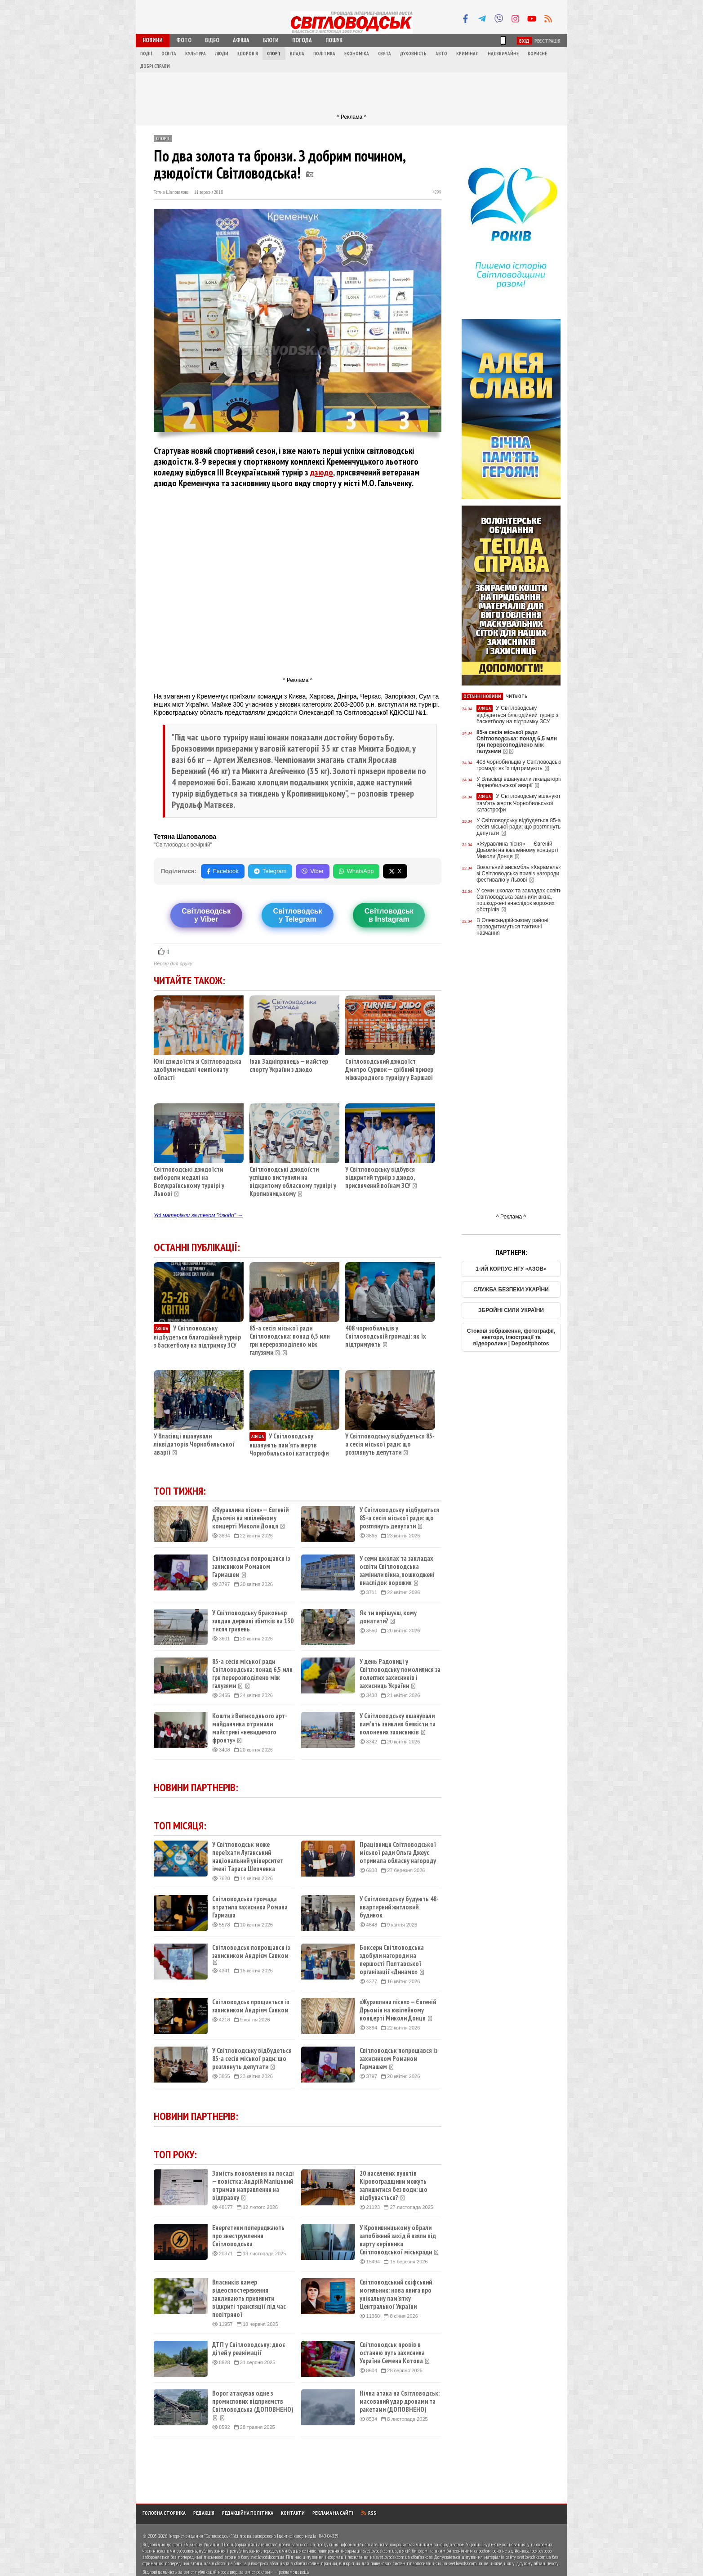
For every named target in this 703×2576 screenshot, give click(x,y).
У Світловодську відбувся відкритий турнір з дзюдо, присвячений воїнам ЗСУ (380, 1177)
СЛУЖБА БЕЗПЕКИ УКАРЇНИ (510, 1289)
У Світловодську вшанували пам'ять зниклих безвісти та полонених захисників (398, 1724)
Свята (384, 53)
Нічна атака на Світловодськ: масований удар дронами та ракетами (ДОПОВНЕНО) (400, 2401)
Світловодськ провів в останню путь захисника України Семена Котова (395, 2353)
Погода (302, 40)
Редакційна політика (247, 2512)
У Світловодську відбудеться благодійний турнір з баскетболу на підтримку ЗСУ (197, 1336)
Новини (152, 40)
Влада (297, 53)
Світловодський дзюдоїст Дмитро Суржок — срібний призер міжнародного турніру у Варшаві (389, 1069)
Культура (195, 53)
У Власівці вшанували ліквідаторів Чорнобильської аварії (194, 1444)
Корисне (537, 53)
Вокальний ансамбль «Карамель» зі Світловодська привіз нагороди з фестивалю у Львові (519, 873)
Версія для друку (173, 963)
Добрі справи (155, 66)
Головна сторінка (164, 2512)
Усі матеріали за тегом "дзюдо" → (198, 1215)
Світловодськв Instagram (389, 915)
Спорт (274, 53)
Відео (212, 40)
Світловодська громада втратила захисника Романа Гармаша (250, 1907)
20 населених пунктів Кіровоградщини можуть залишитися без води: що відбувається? (393, 2185)
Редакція (203, 2512)
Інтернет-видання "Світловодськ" (200, 2535)
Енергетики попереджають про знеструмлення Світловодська (248, 2236)
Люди (221, 53)
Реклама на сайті (332, 2512)
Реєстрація (547, 40)
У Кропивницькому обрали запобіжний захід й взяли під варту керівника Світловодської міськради (399, 2240)
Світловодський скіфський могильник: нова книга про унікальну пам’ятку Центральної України (396, 2294)
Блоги (271, 40)
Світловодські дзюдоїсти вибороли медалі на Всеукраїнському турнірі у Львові (189, 1181)
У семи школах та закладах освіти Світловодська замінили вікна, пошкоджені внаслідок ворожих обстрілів (519, 900)
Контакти (293, 2512)
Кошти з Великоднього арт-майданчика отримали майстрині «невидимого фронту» (249, 1728)
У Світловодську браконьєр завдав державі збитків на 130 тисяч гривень (253, 1621)
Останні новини (482, 696)
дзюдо (321, 472)
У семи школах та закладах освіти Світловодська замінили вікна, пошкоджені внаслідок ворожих (397, 1571)
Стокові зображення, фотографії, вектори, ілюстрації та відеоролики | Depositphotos (511, 1337)
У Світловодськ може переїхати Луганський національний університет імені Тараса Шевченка (247, 1857)
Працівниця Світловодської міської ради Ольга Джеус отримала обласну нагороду (398, 1853)
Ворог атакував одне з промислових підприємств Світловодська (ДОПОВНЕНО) (253, 2405)
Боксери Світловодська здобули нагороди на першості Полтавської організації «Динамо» (392, 1960)
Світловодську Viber (206, 915)
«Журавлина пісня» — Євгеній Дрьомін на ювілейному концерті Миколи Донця (250, 1518)
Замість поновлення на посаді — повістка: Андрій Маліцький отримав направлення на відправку (253, 2185)
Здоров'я (247, 53)
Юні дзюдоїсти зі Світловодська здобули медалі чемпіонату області (197, 1069)
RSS (368, 2512)
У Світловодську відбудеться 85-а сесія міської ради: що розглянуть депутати (390, 1444)
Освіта (168, 53)
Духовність (413, 53)
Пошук (334, 40)
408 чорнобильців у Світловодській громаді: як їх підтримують (385, 1336)
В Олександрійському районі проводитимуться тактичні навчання (512, 926)
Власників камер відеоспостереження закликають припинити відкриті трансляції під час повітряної (249, 2298)
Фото (183, 40)
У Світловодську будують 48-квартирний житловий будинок (399, 1907)
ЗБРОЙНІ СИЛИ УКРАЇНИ (511, 1310)
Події (146, 53)
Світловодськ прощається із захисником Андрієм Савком (250, 2006)
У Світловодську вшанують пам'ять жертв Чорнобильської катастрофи (289, 1444)
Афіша (241, 40)
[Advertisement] (351, 92)
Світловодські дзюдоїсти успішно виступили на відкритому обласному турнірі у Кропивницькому (292, 1181)
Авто (441, 53)
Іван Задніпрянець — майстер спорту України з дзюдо (288, 1065)
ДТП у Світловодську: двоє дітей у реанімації (248, 2349)
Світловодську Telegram (297, 915)
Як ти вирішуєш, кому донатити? (388, 1617)
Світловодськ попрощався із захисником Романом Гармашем (251, 1567)
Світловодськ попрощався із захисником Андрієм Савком (251, 1954)
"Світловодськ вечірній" (183, 845)
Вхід (524, 40)
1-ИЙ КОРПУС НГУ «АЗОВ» (511, 1269)
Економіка (356, 53)
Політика (324, 53)
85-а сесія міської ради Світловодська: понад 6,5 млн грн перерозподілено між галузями (289, 1340)
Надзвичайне (503, 53)
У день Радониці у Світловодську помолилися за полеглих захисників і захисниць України (400, 1674)
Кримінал (467, 53)
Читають (516, 696)
